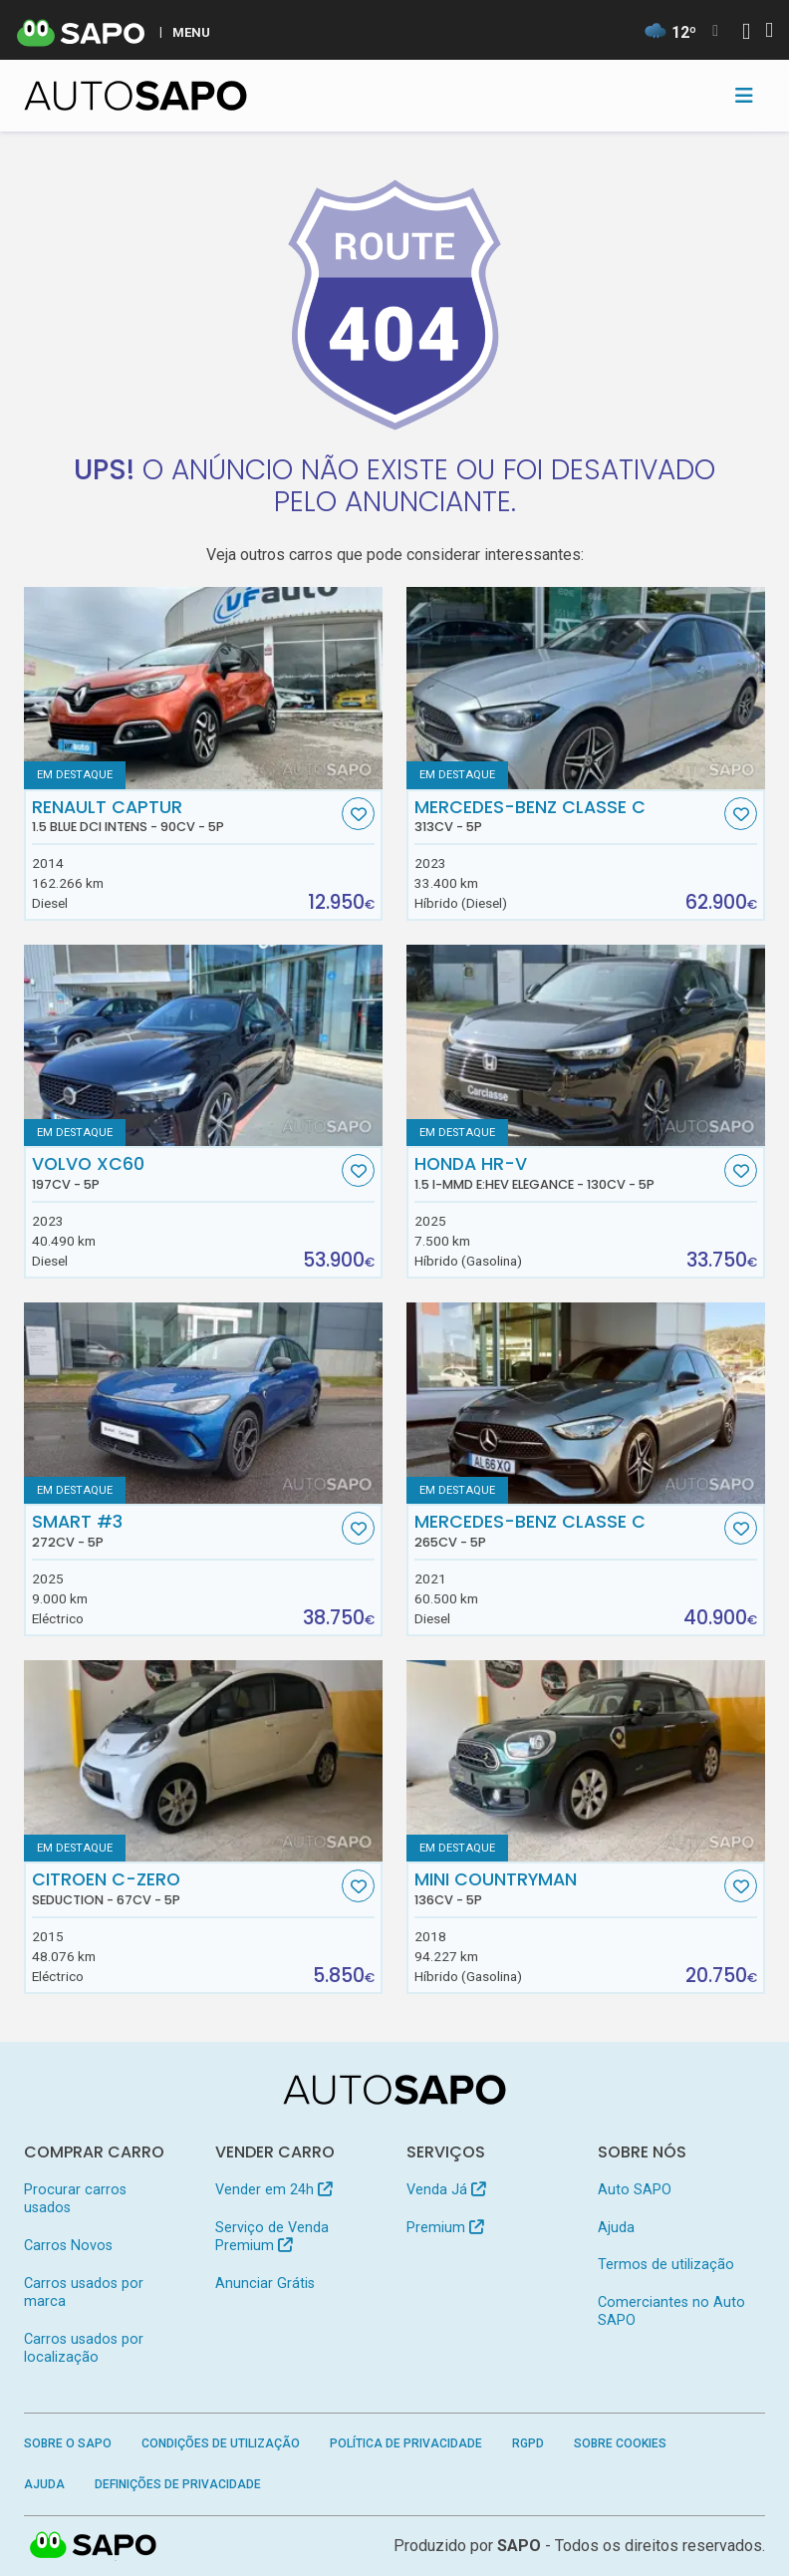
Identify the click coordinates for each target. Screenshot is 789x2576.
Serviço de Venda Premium (272, 2236)
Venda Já (445, 2189)
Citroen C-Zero (185, 1888)
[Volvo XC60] (203, 1046)
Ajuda (616, 2227)
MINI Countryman (567, 1888)
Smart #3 (185, 1531)
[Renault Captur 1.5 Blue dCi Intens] (203, 688)
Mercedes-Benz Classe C (567, 816)
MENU (191, 32)
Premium (444, 2227)
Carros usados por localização (83, 2348)
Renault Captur (185, 816)
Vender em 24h (273, 2189)
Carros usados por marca (83, 2292)
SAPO (519, 2545)
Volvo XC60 (185, 1173)
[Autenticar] (746, 33)
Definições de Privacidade (178, 2484)
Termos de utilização (666, 2264)
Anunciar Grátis (265, 2283)
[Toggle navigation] (744, 96)
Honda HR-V (567, 1173)
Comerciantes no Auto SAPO (671, 2311)
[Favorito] (358, 813)
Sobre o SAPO (68, 2443)
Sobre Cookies (620, 2443)
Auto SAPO (634, 2189)
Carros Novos (68, 2245)
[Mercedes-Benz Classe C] (585, 688)
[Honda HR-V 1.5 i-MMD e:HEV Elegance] (585, 1046)
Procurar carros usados (75, 2198)
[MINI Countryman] (585, 1761)
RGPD (528, 2443)
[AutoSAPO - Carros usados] (135, 96)
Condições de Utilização (220, 2443)
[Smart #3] (203, 1403)
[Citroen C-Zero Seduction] (203, 1761)
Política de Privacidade (406, 2443)
